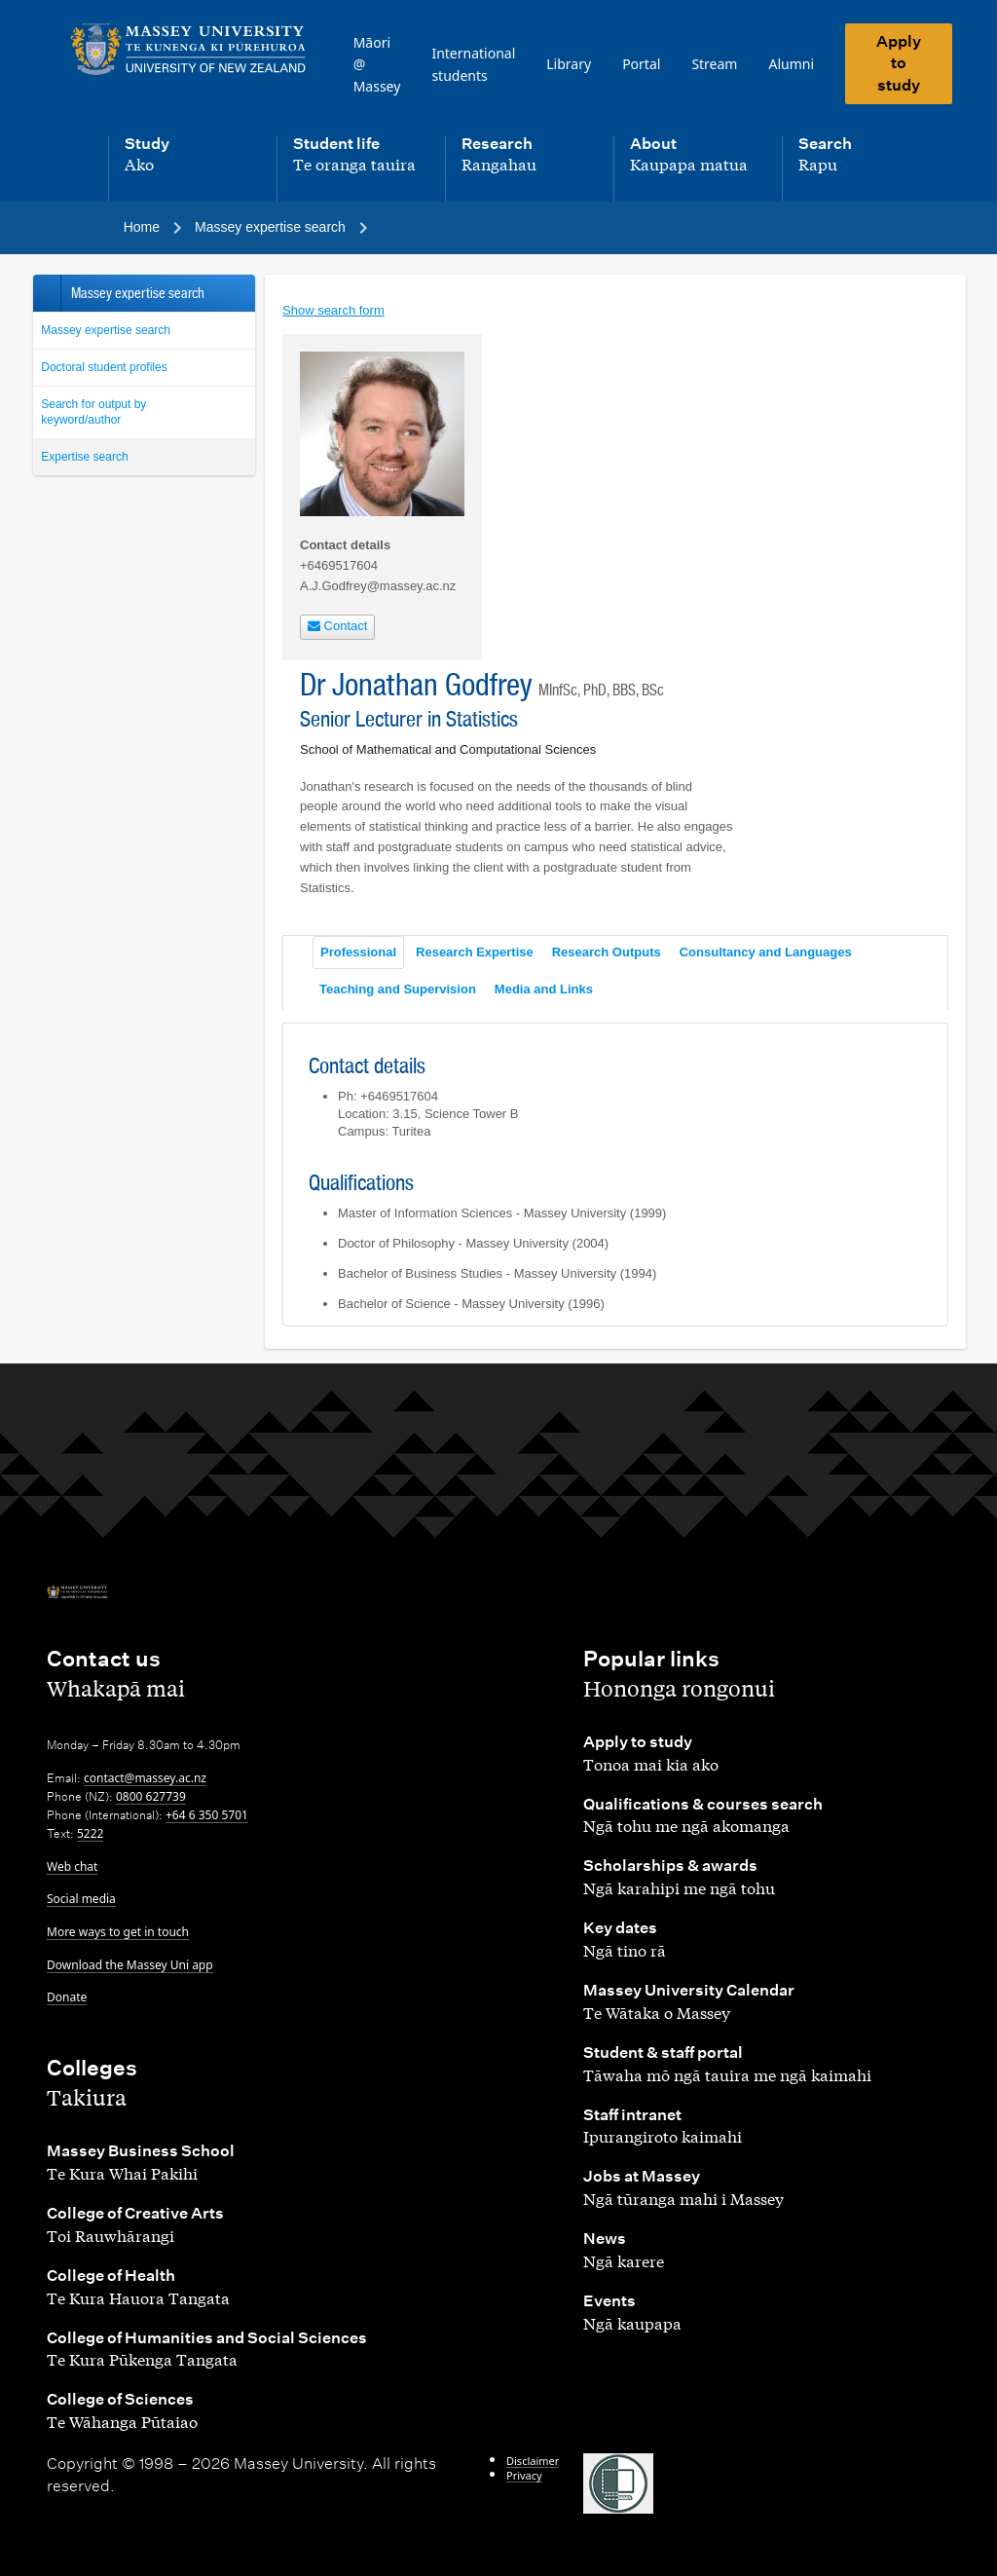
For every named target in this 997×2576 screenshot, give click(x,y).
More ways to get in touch (118, 1931)
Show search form (333, 310)
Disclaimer (532, 2460)
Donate (67, 1997)
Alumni (791, 64)
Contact (337, 625)
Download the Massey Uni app (130, 1965)
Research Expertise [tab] (475, 952)
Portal (641, 64)
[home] (188, 49)
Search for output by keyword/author (93, 412)
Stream (714, 64)
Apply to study (898, 63)
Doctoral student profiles (103, 367)
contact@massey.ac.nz (145, 1778)
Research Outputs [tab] (606, 952)
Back (46, 293)
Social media (81, 1898)
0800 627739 (151, 1796)
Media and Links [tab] (544, 989)
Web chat (72, 1866)
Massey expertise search (105, 330)
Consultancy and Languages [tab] (766, 952)
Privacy (524, 2475)
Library (568, 64)
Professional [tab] (358, 952)
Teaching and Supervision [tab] (397, 989)
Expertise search (84, 457)
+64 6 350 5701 (207, 1815)
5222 (90, 1833)
